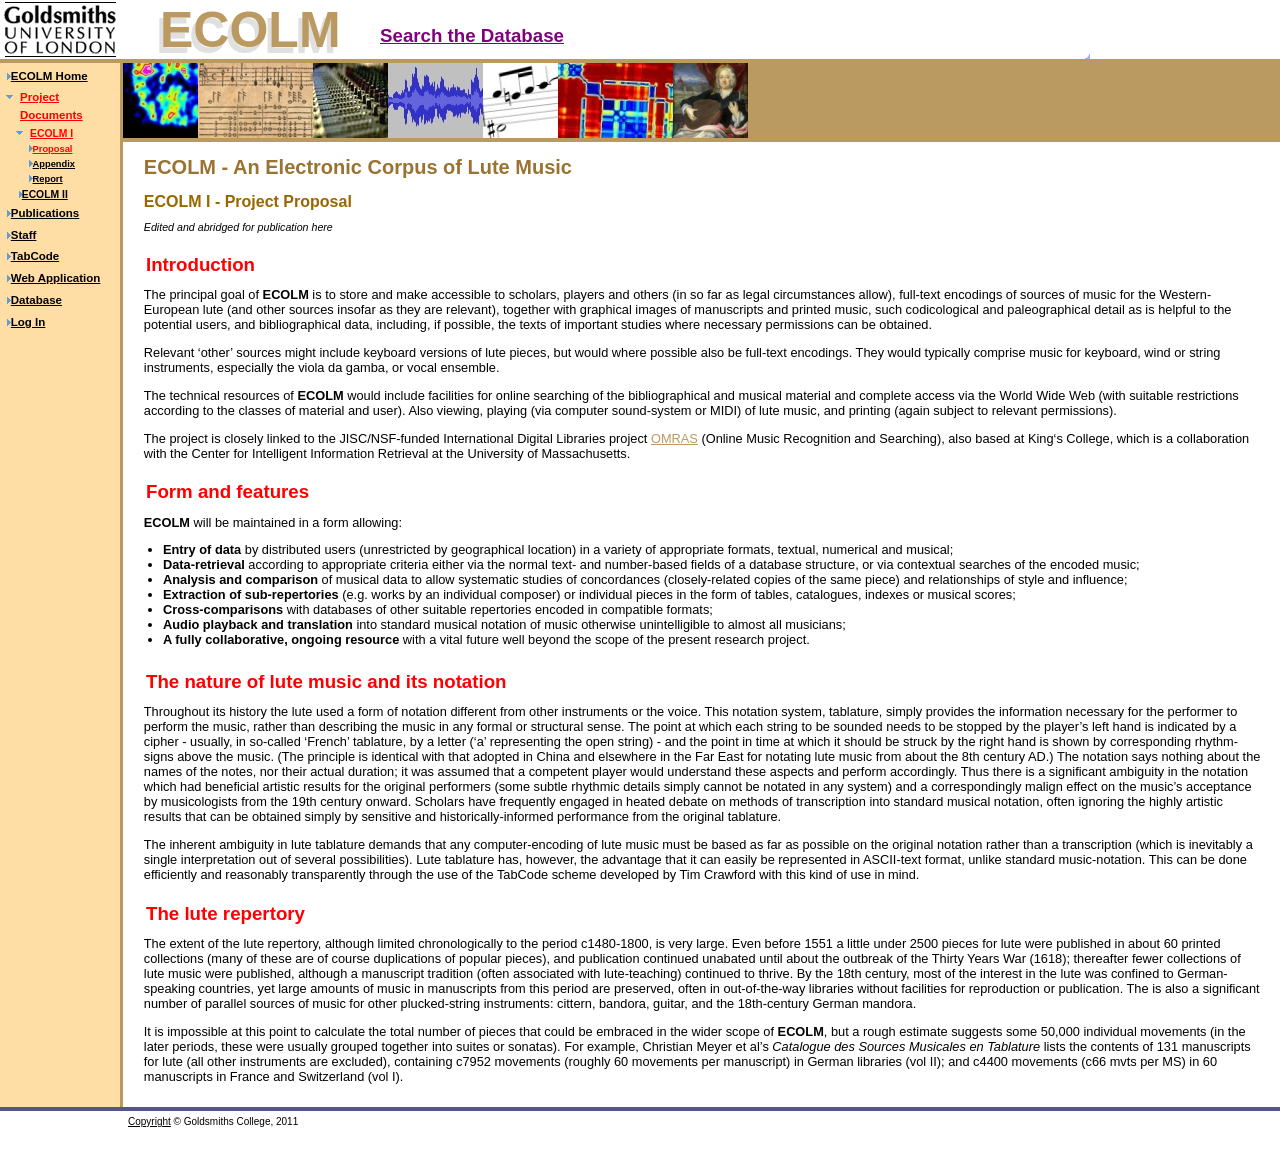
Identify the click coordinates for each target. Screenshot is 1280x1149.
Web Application (56, 278)
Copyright (149, 1121)
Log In (28, 322)
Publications (45, 213)
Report (48, 179)
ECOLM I (51, 133)
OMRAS (674, 438)
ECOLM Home (49, 76)
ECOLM (250, 30)
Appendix (54, 164)
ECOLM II (45, 194)
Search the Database (472, 35)
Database (36, 300)
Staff (24, 235)
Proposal (53, 149)
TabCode (35, 256)
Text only (1247, 47)
